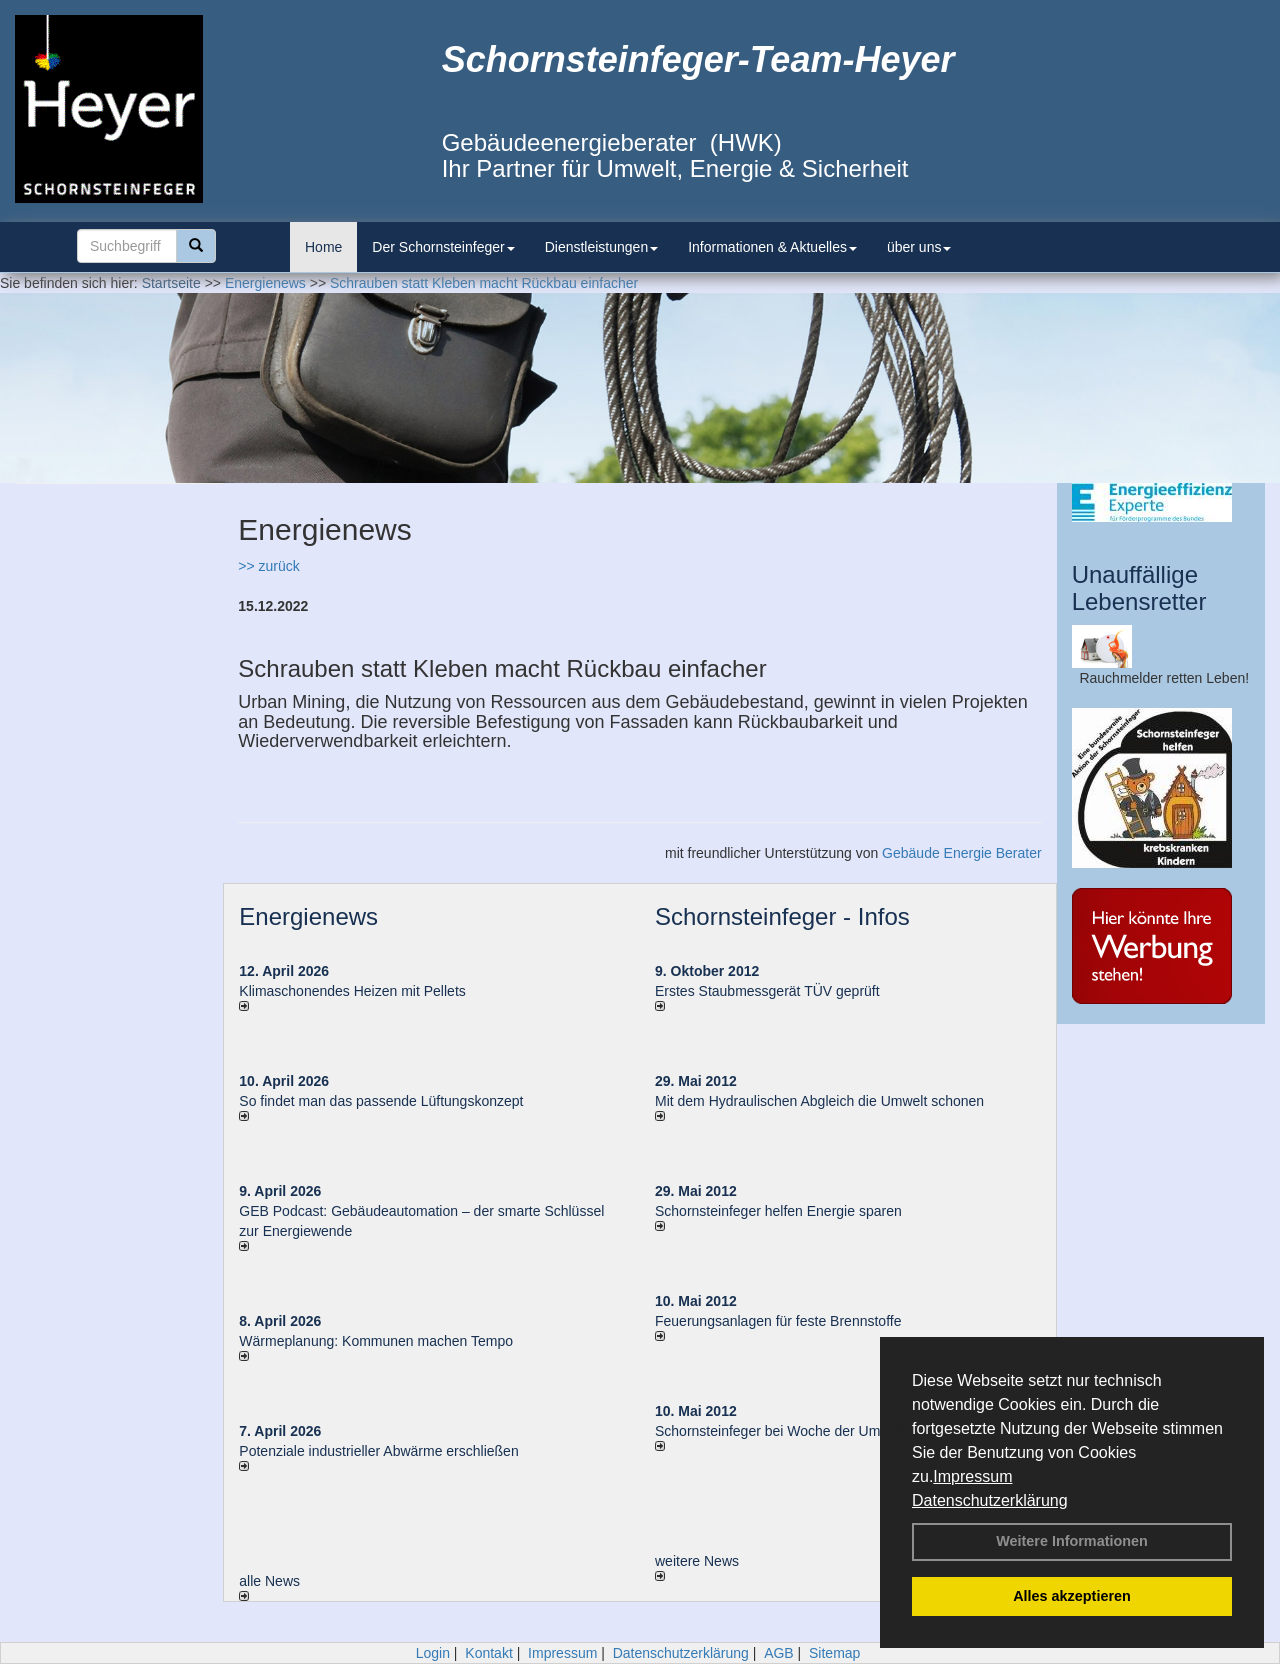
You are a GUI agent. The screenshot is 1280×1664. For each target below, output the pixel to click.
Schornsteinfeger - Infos (782, 916)
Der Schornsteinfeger (443, 247)
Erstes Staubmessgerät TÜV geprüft (767, 991)
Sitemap (834, 1653)
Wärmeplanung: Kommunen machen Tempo (376, 1341)
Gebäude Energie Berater (962, 853)
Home (323, 247)
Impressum (972, 1476)
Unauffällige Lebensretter (1139, 587)
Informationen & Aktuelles (772, 247)
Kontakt (488, 1653)
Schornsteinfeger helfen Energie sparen (778, 1211)
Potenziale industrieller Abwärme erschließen (378, 1451)
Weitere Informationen (1072, 1541)
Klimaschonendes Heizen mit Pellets (352, 991)
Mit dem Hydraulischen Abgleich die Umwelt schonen (819, 1101)
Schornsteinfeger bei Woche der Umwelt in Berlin (807, 1431)
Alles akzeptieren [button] (1072, 1596)
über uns (919, 247)
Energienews (308, 916)
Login (433, 1653)
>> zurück (268, 566)
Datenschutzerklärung (990, 1500)
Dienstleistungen (602, 247)
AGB (779, 1653)
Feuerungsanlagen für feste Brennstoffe (778, 1321)
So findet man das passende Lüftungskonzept (381, 1101)
